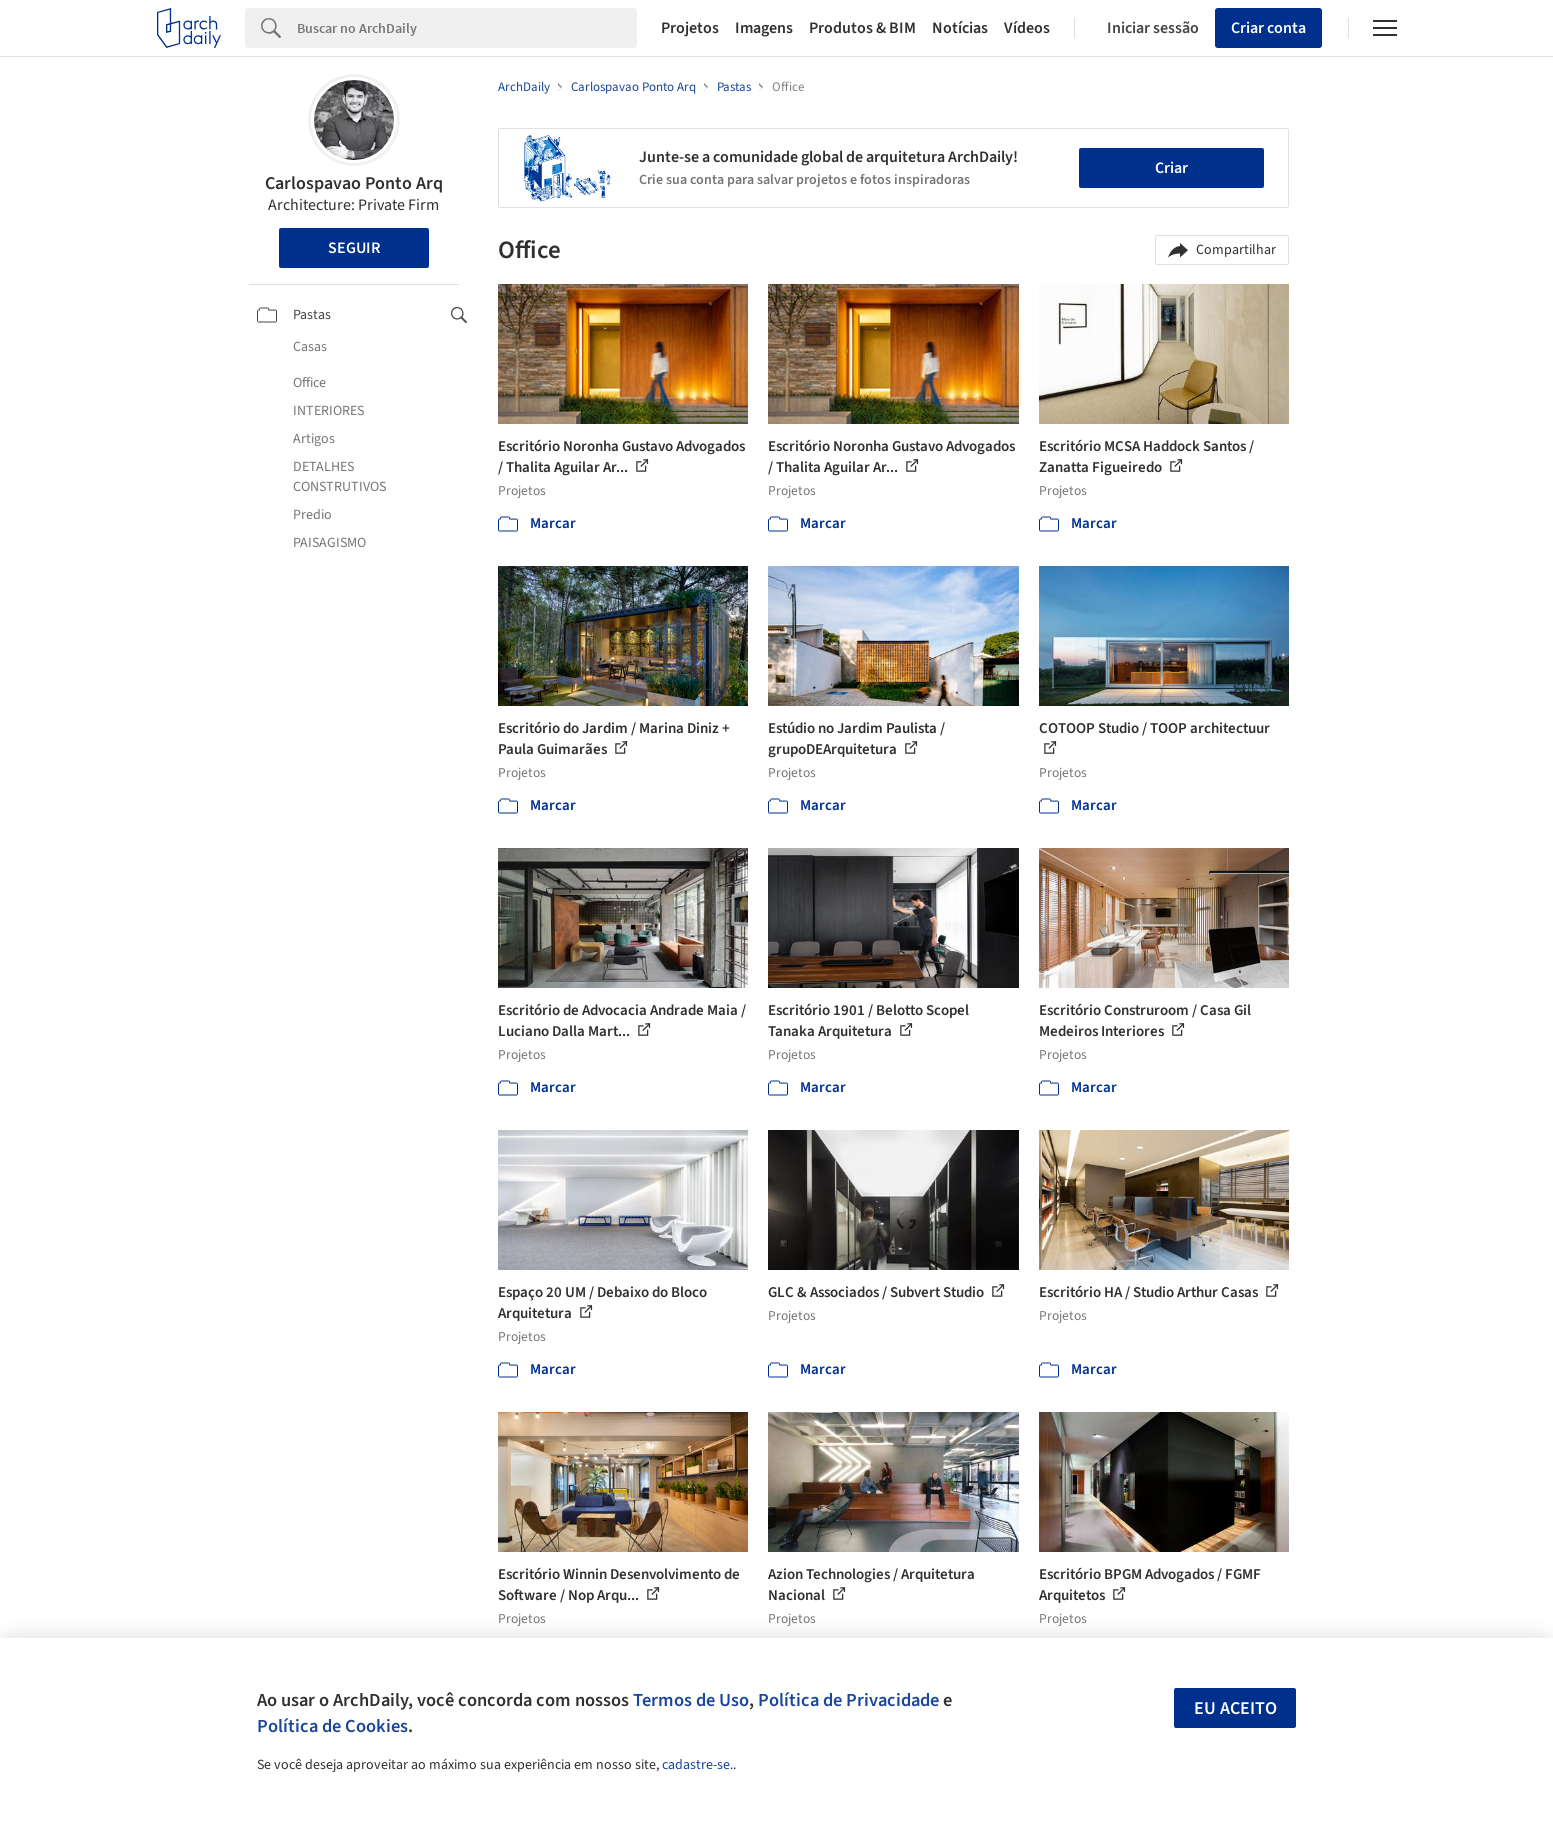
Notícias (960, 28)
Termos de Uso (691, 1700)
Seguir (354, 248)
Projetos (690, 28)
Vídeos (1027, 28)
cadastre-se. (697, 1765)
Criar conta (1268, 28)
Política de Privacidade (848, 1700)
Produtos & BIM (862, 28)
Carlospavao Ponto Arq (354, 183)
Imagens (764, 28)
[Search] (467, 28)
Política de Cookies (332, 1726)
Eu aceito (1235, 1708)
